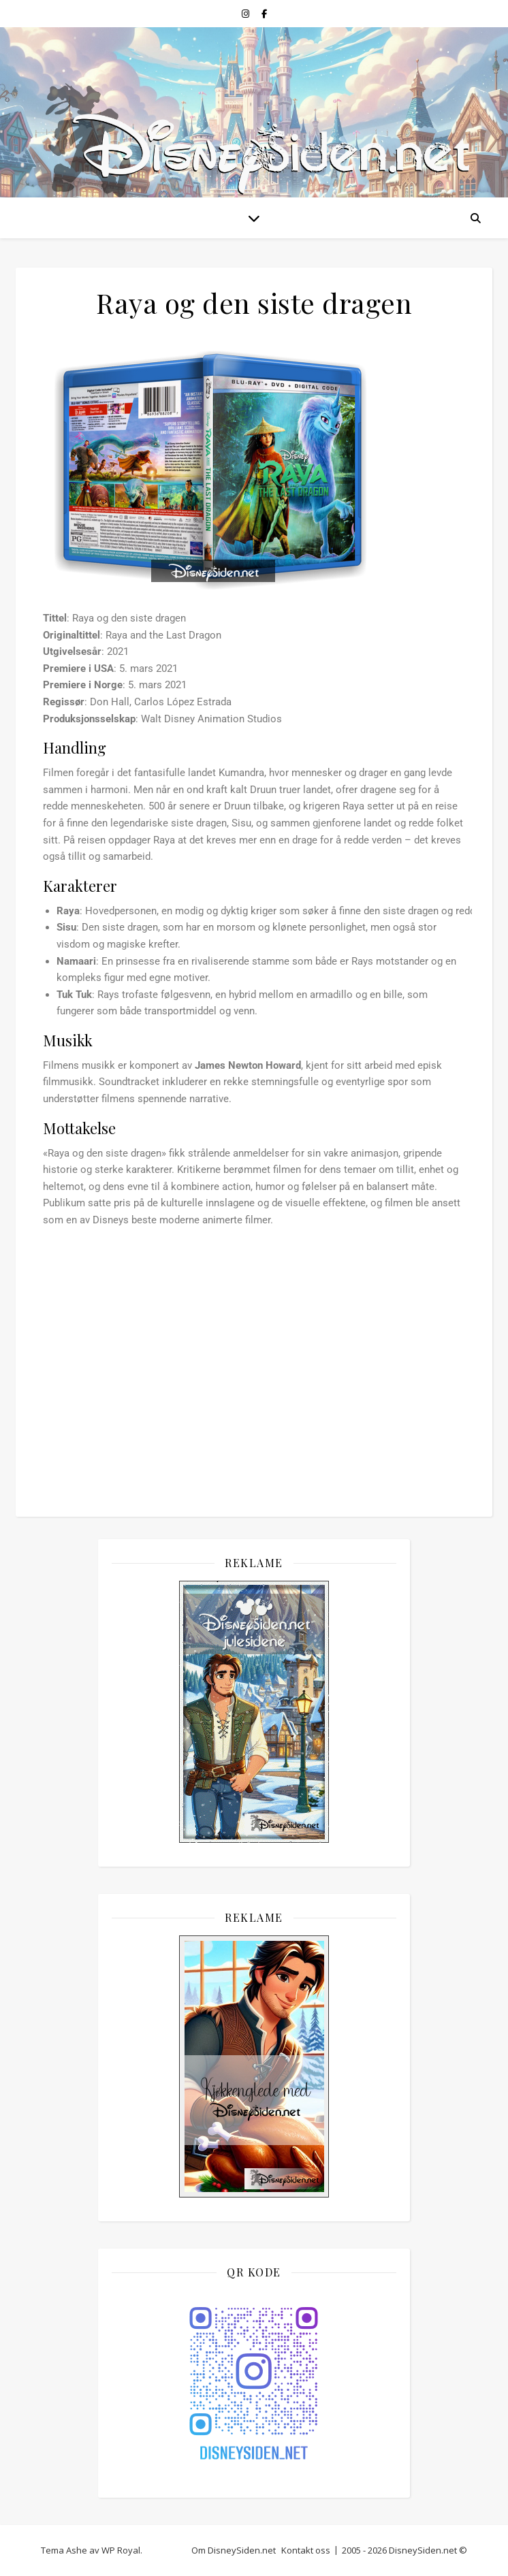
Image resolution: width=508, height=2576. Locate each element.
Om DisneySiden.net (233, 2550)
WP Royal (120, 2550)
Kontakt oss (305, 2550)
